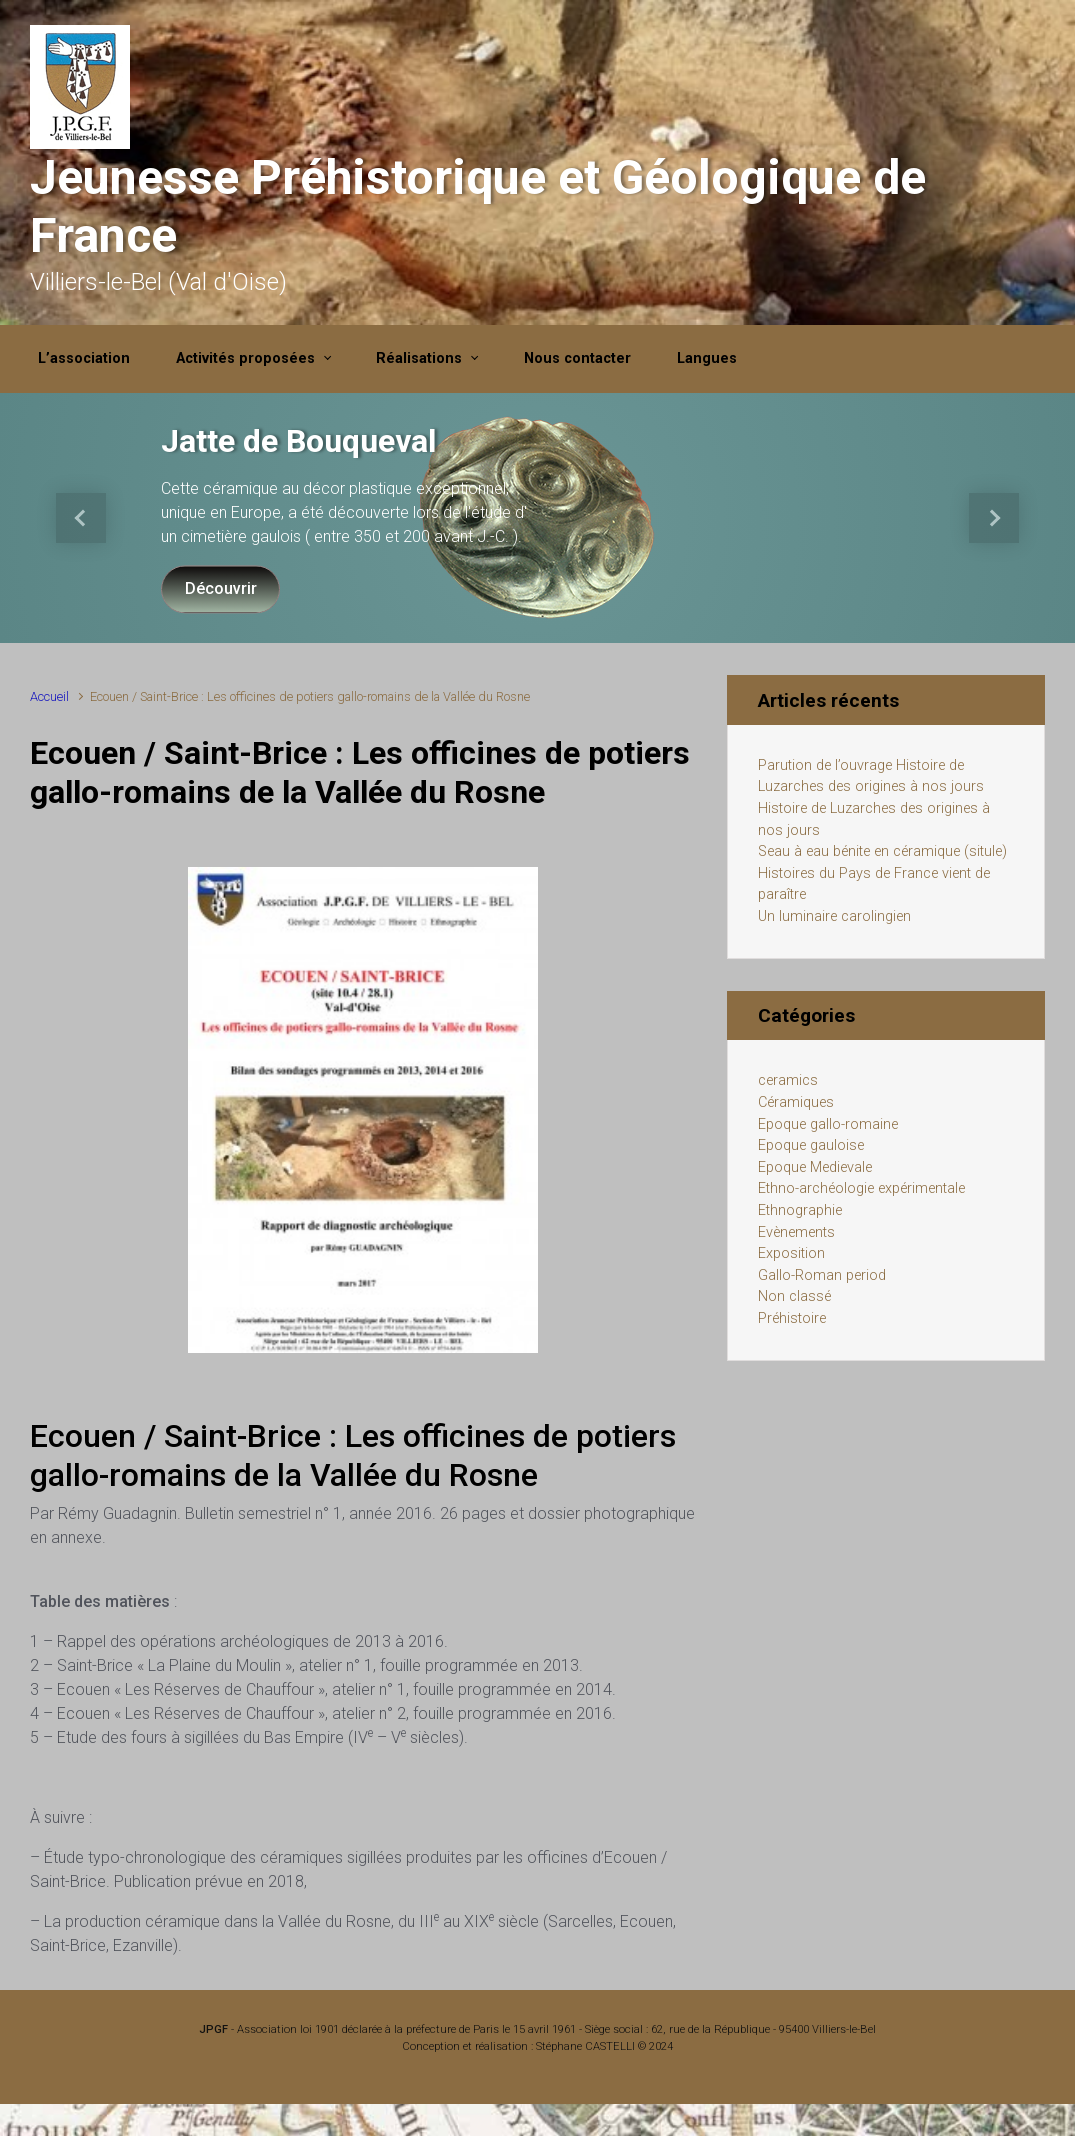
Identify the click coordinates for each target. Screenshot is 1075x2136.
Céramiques (796, 1102)
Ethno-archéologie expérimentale (861, 1188)
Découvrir (221, 588)
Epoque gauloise (811, 1145)
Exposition (791, 1253)
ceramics (788, 1080)
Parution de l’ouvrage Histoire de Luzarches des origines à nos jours (871, 776)
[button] (80, 518)
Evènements (796, 1232)
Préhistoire (792, 1318)
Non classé (794, 1296)
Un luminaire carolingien (834, 916)
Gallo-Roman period (822, 1275)
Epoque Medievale (815, 1167)
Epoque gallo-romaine (828, 1124)
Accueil (49, 696)
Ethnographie (800, 1210)
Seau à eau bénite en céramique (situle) (882, 851)
